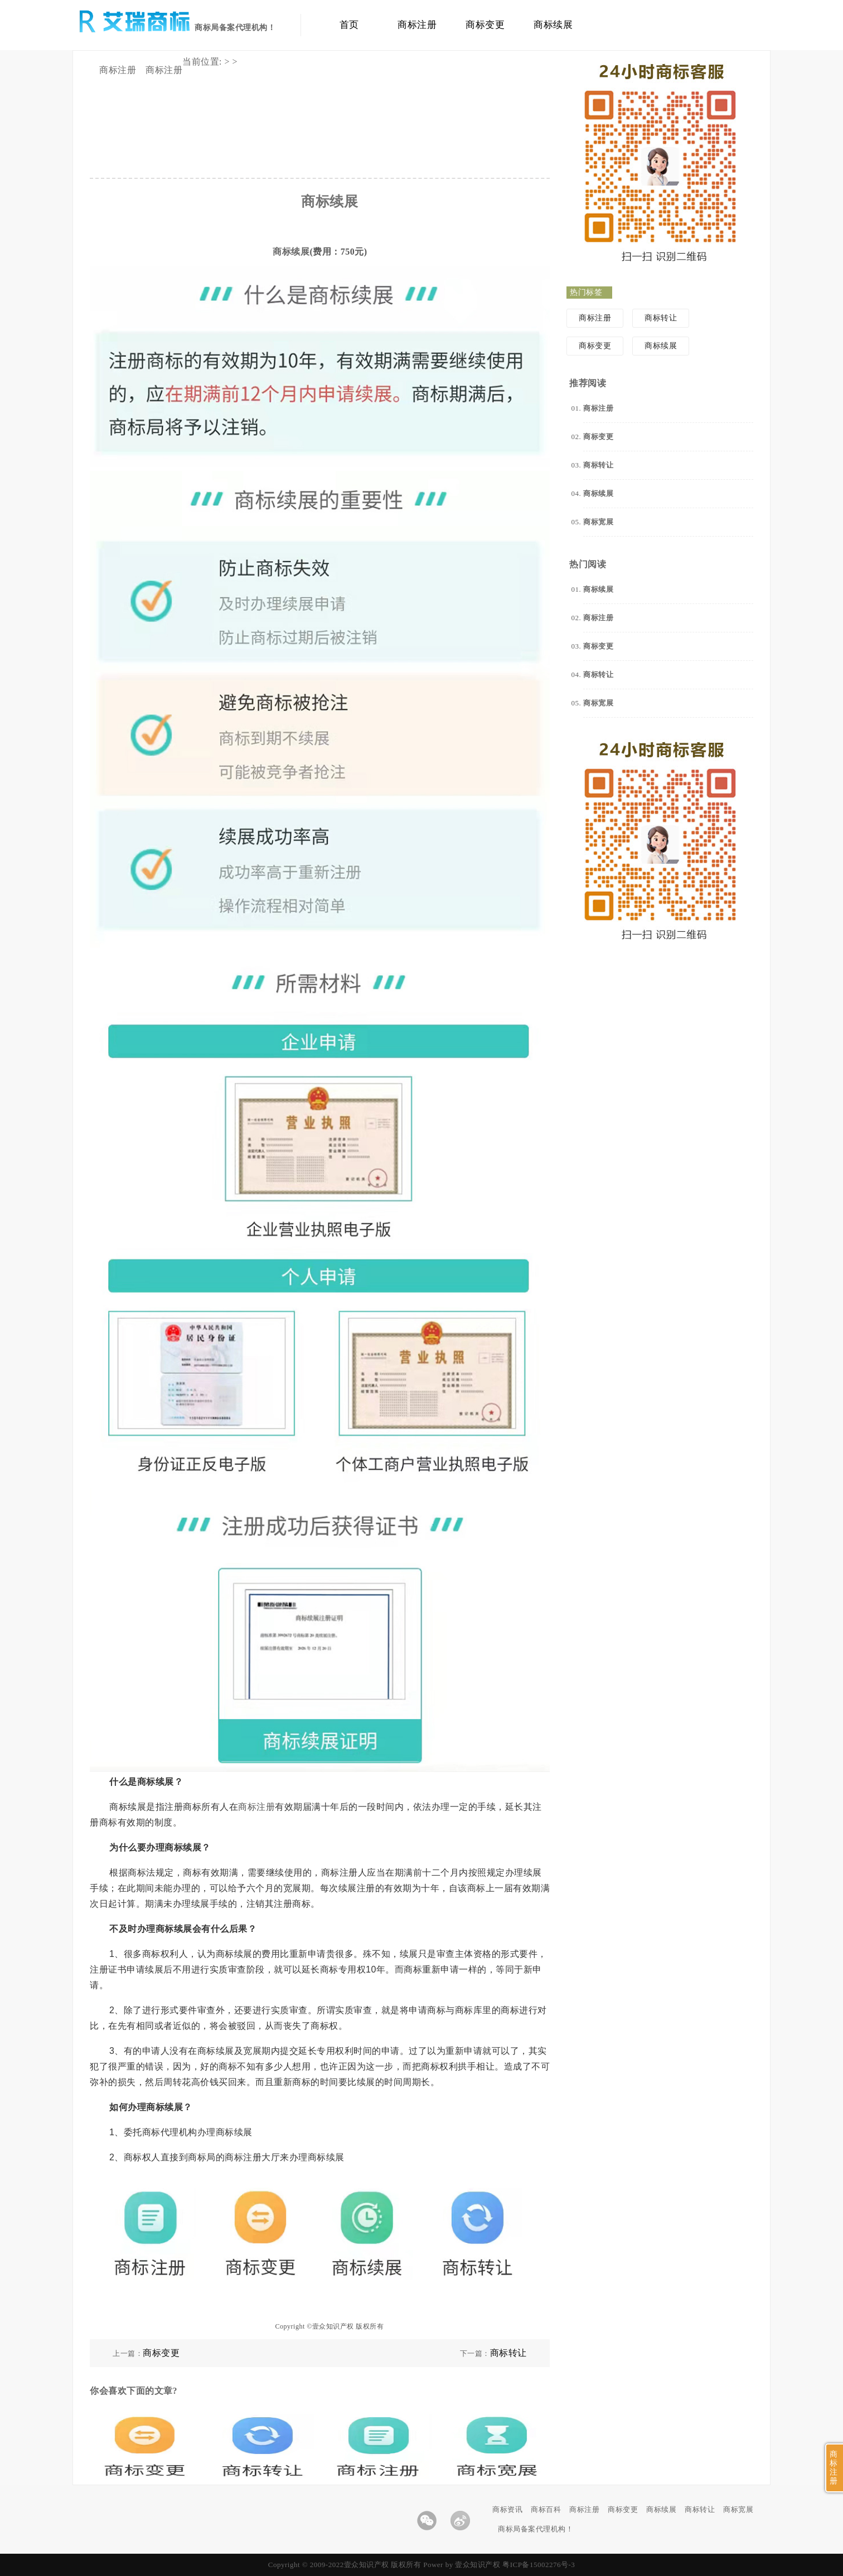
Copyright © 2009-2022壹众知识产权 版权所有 (345, 2564)
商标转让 (508, 2353)
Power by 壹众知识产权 (461, 2564)
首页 (349, 25)
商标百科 (546, 2509)
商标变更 (485, 25)
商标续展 (553, 25)
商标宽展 (738, 2509)
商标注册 (417, 25)
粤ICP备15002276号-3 (538, 2564)
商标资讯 (507, 2509)
